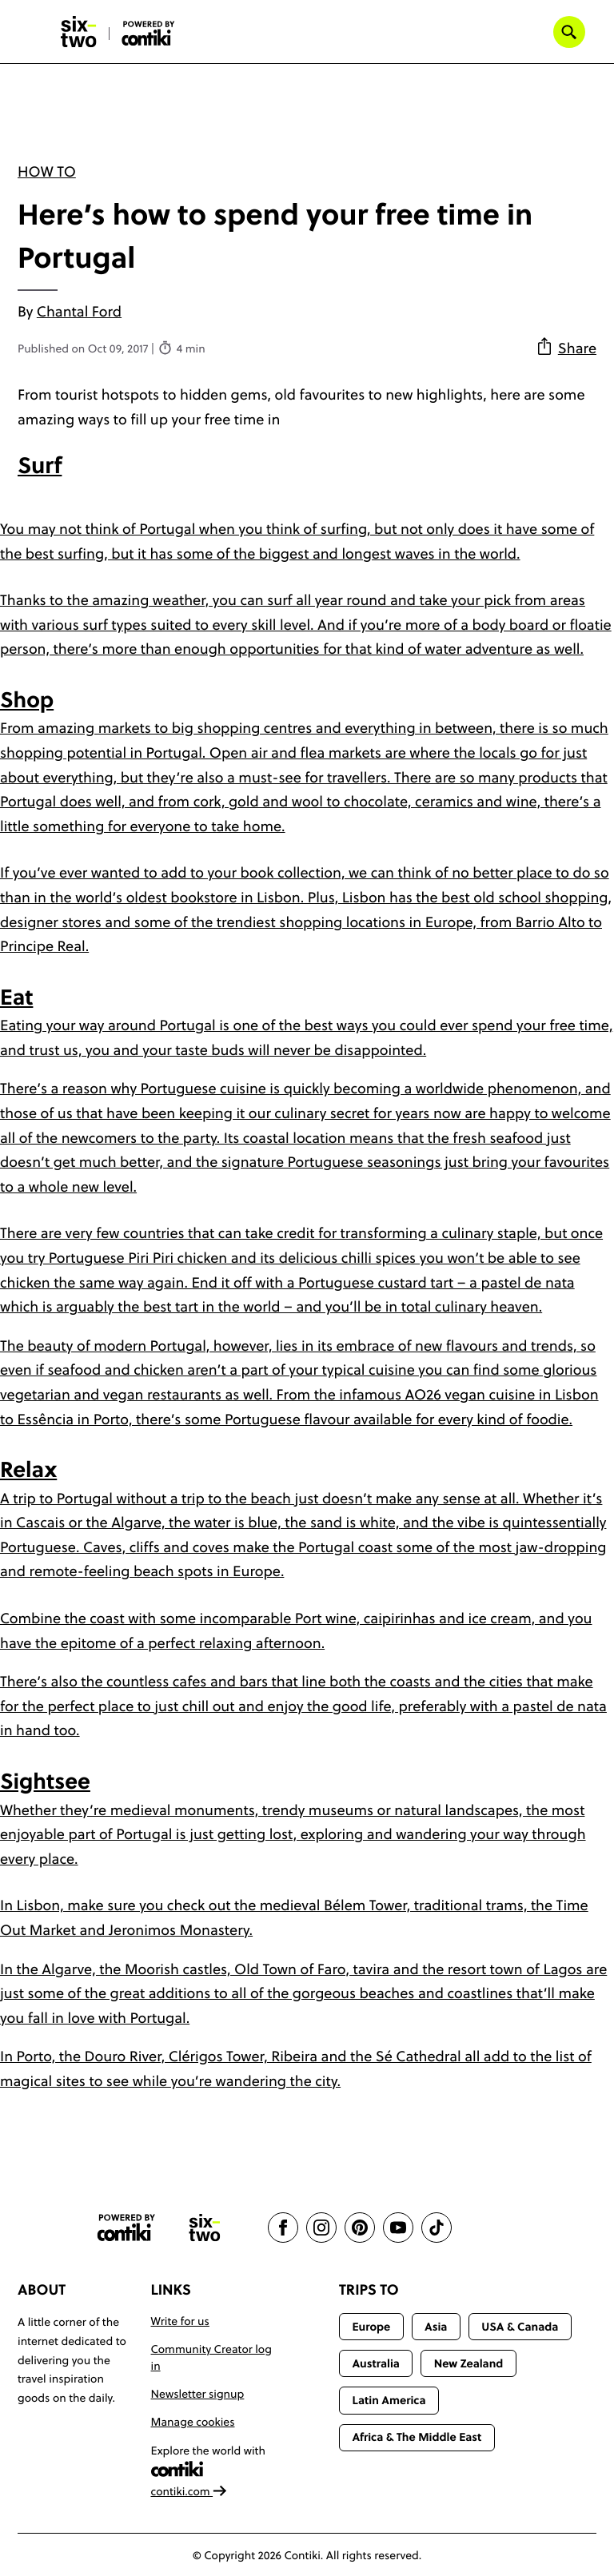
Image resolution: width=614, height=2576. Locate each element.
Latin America (388, 2400)
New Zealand (469, 2363)
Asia (436, 2327)
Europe (371, 2327)
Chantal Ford (79, 311)
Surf (40, 466)
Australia (376, 2363)
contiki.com (189, 2491)
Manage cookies (193, 2422)
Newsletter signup (198, 2394)
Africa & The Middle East (416, 2437)
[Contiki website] (126, 2228)
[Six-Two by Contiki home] (79, 32)
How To (47, 171)
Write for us (180, 2321)
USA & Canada (519, 2327)
